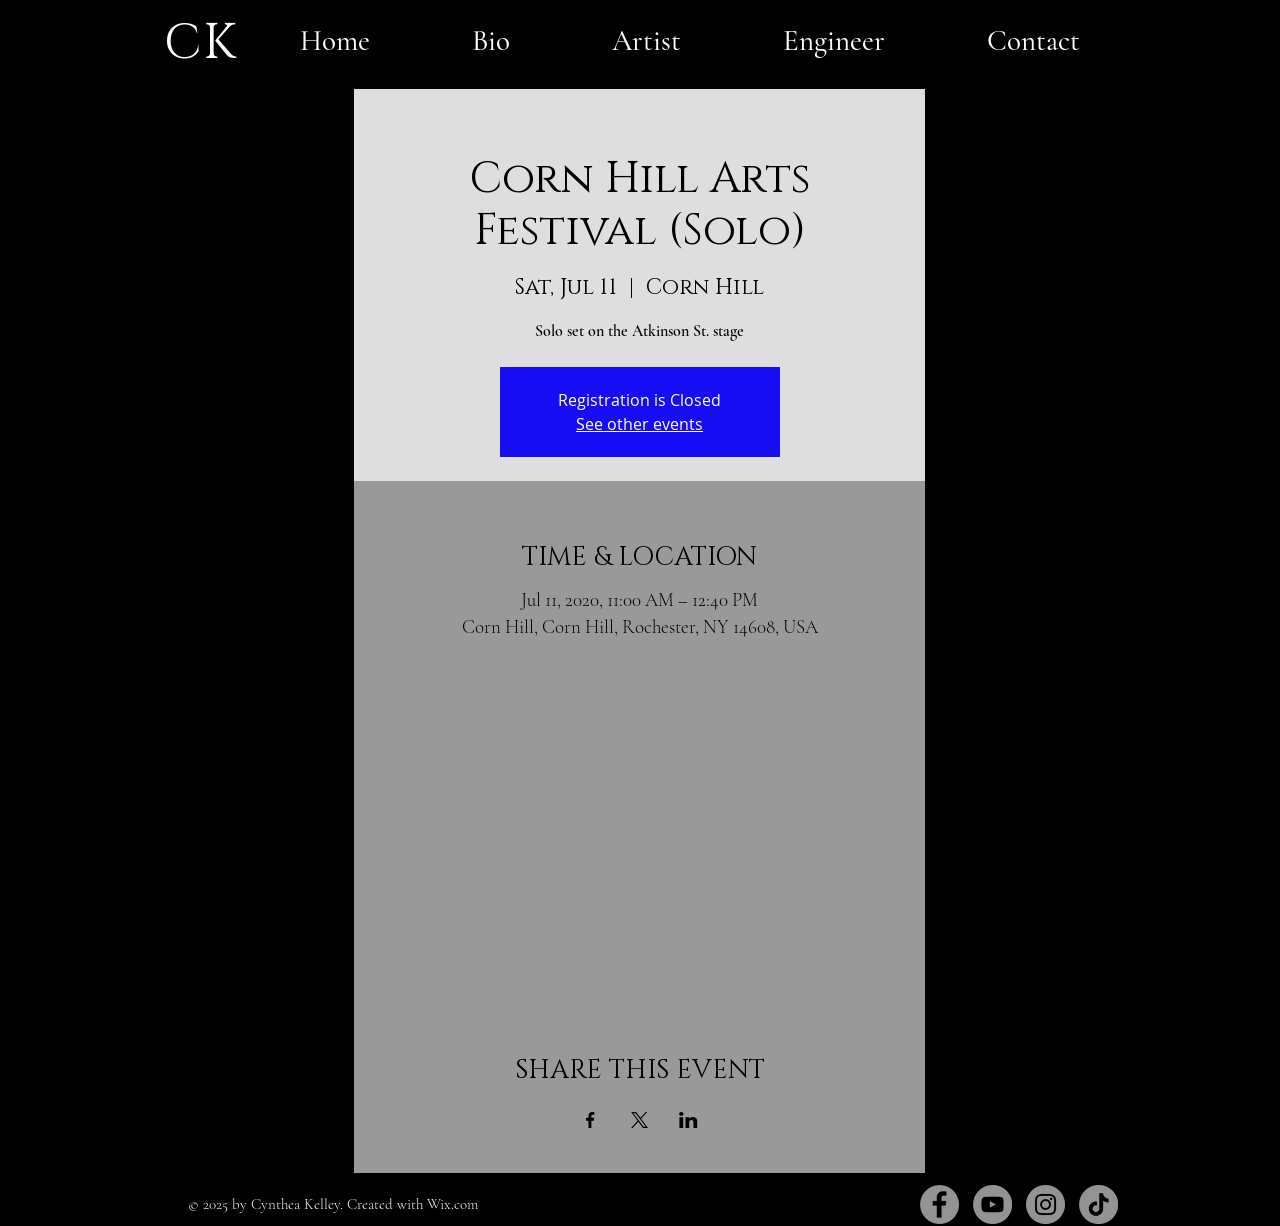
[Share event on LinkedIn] (688, 1120)
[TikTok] (1098, 1204)
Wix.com (452, 1204)
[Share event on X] (639, 1120)
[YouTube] (992, 1204)
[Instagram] (1045, 1204)
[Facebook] (939, 1204)
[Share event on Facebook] (590, 1120)
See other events (639, 424)
